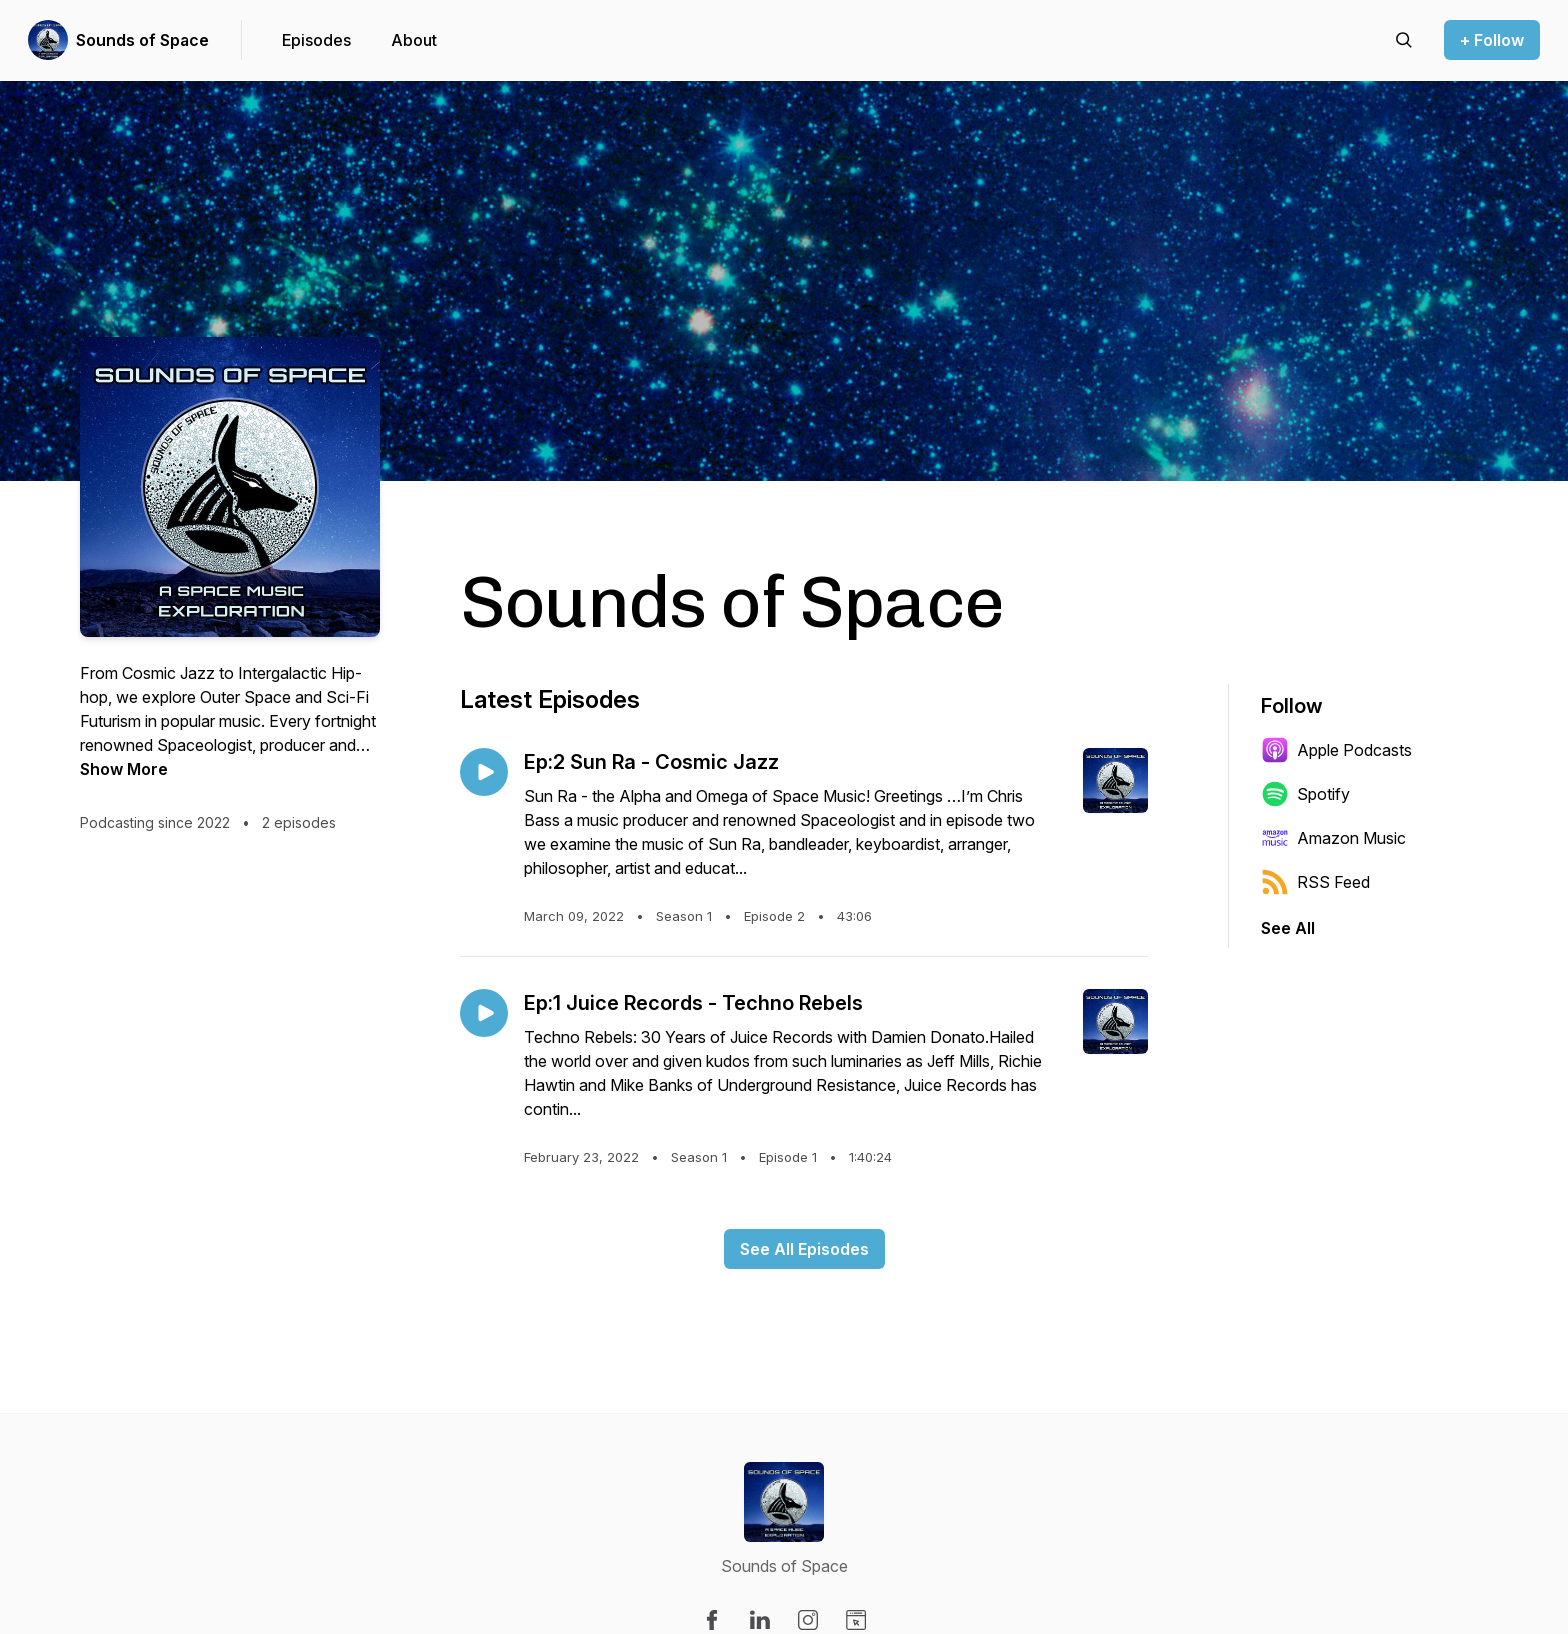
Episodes (316, 40)
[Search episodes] (1404, 40)
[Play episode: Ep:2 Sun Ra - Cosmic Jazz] (484, 772)
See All (1288, 928)
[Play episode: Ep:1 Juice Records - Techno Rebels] (484, 1013)
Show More (124, 769)
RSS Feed (1315, 882)
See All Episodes (804, 1249)
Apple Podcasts (1336, 750)
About (414, 40)
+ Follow (1492, 40)
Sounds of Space (142, 40)
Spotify (1305, 794)
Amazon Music (1333, 838)
